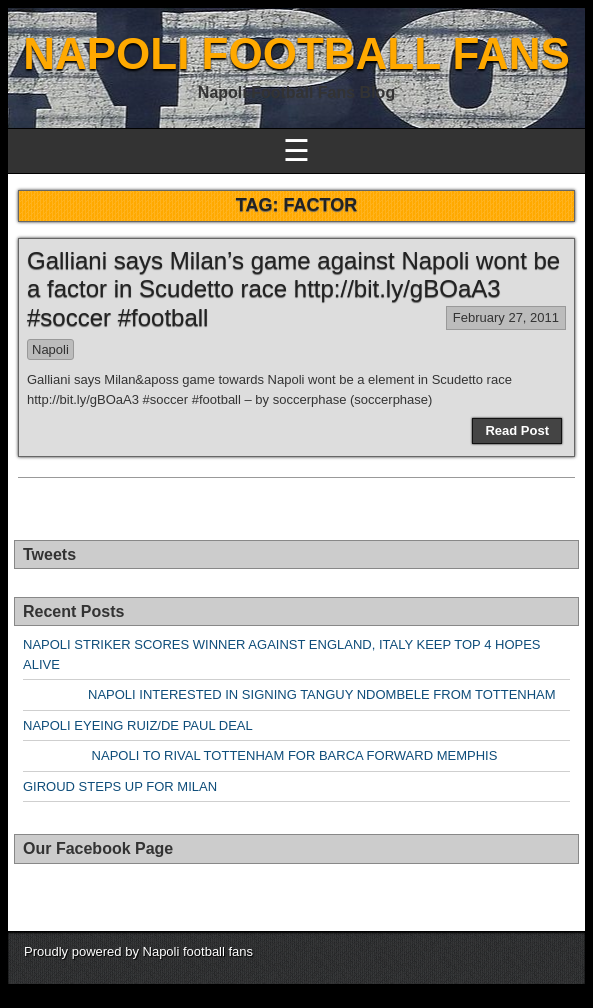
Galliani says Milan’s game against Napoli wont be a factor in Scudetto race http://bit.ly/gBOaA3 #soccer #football (293, 289)
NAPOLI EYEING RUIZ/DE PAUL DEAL (138, 725)
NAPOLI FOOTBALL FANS (296, 53)
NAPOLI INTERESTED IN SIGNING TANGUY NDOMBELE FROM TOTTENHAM (289, 694)
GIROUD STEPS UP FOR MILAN (120, 786)
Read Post (517, 430)
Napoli (50, 349)
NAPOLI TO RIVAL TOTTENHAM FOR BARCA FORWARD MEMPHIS (260, 755)
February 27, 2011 (506, 317)
